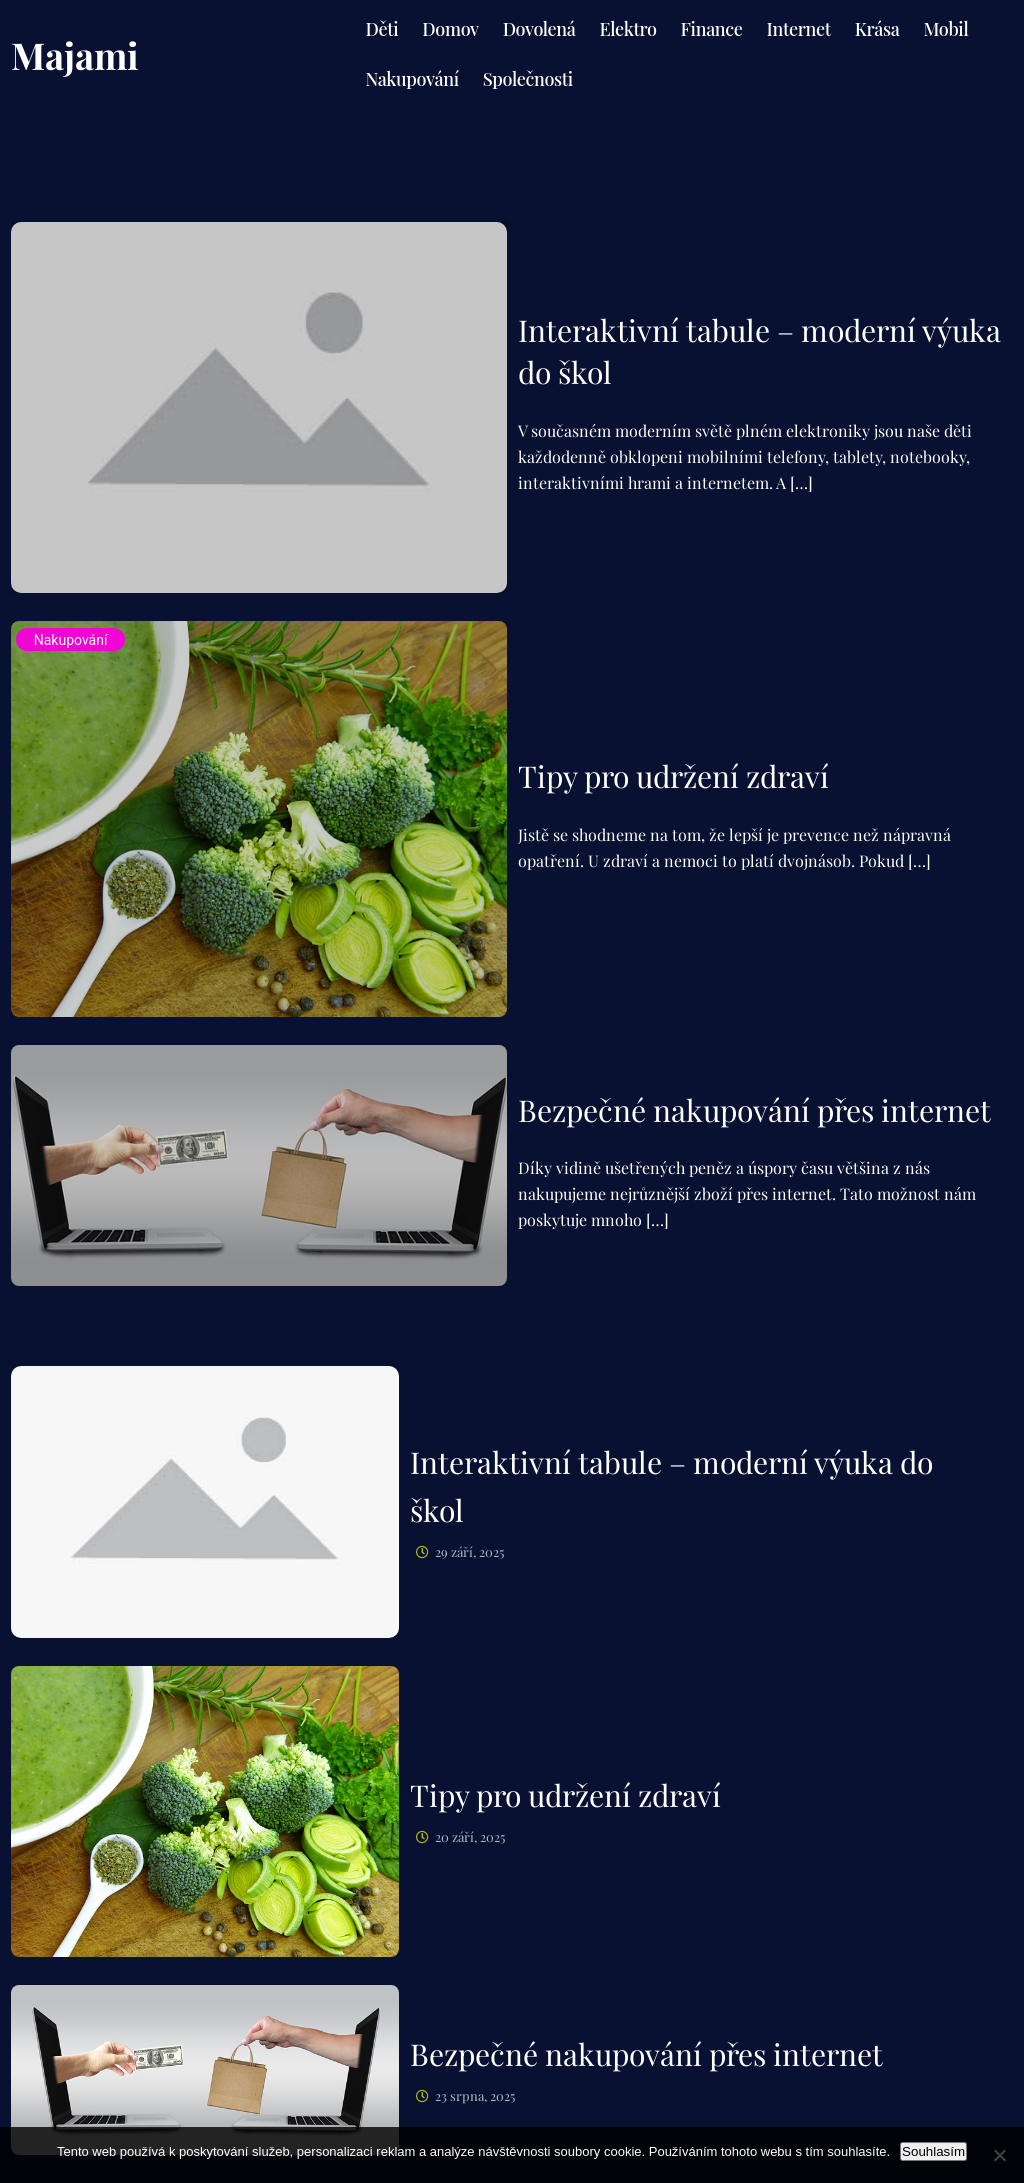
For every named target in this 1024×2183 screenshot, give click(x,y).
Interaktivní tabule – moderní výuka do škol (759, 351)
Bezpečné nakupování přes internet (754, 1110)
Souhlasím (933, 2151)
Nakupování (71, 640)
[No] (999, 2155)
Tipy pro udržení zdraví (673, 776)
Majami (75, 54)
